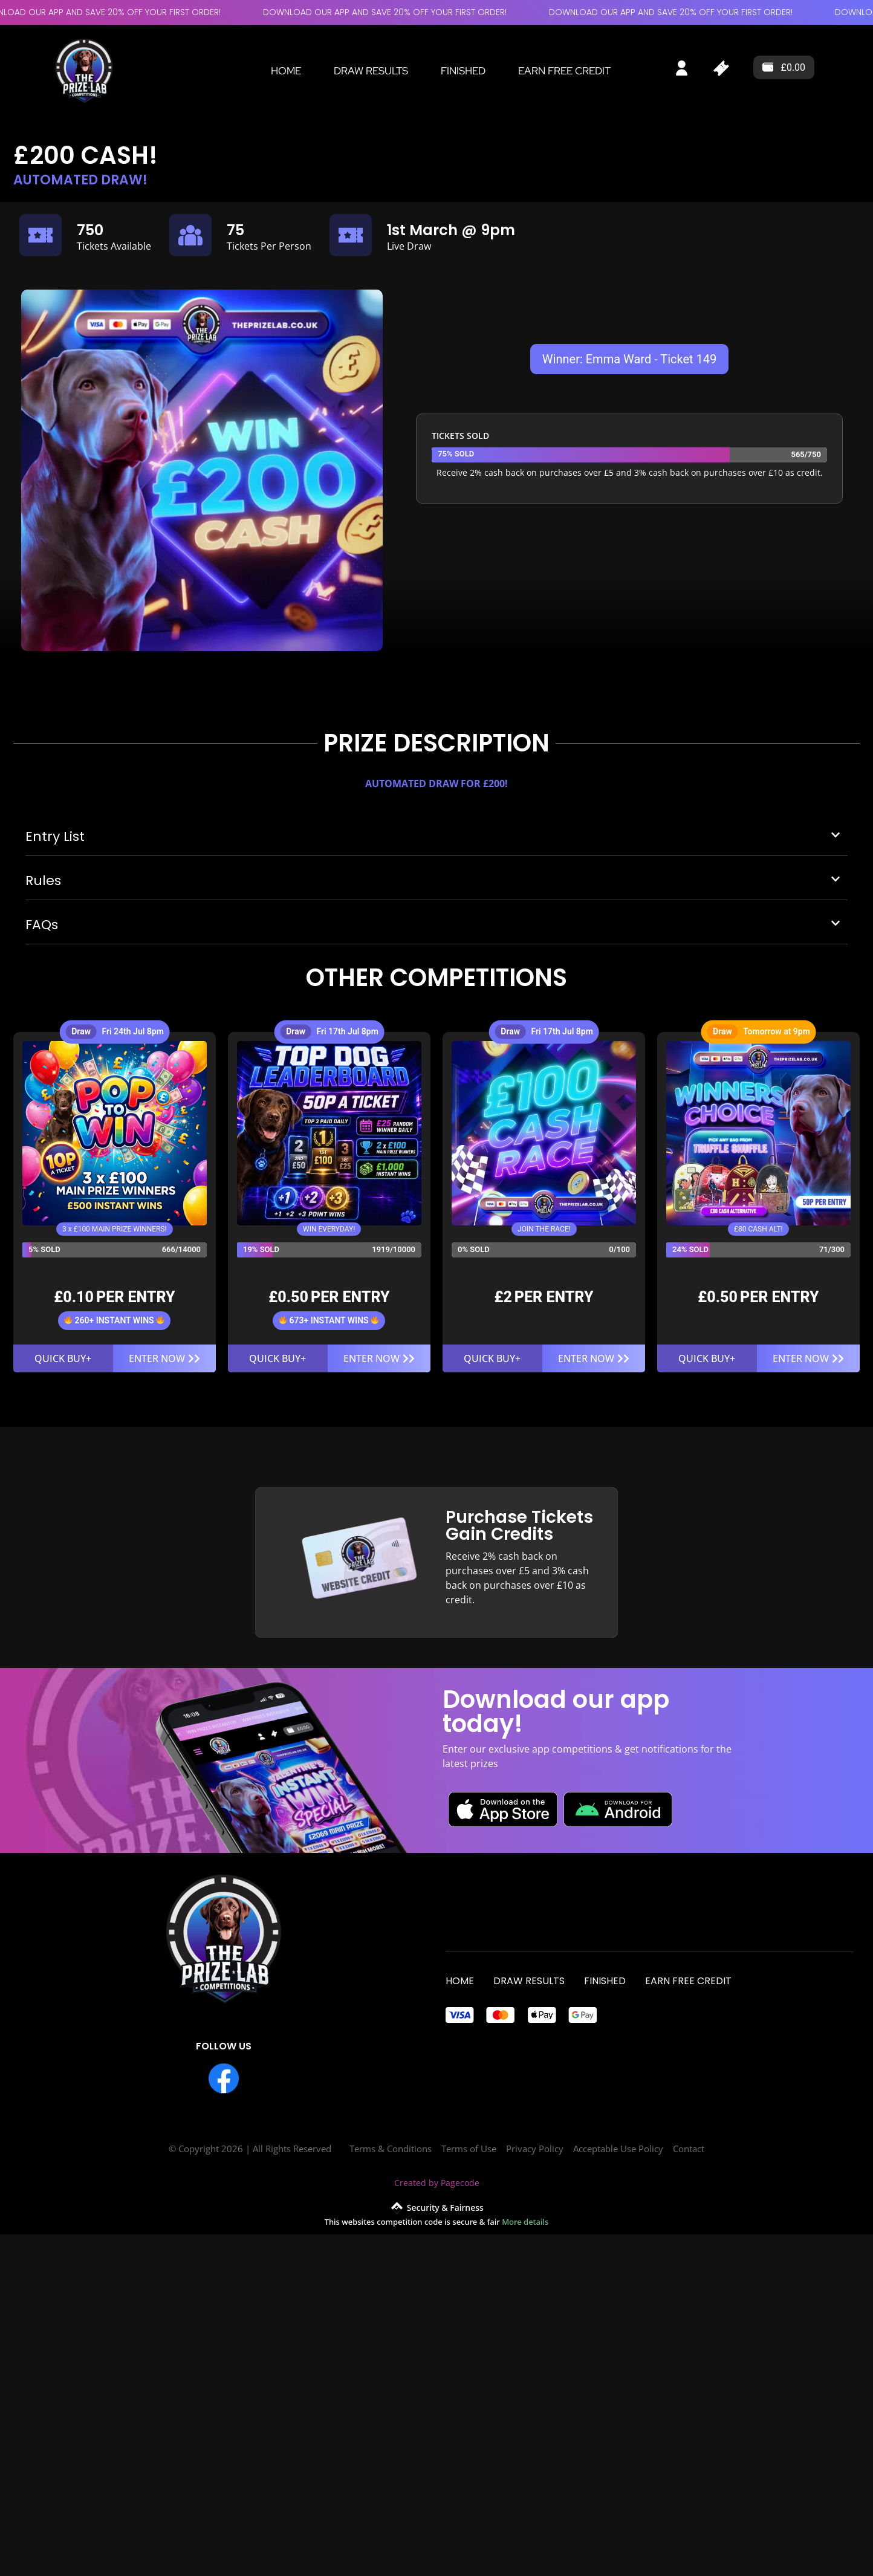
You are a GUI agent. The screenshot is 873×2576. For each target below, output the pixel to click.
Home (286, 70)
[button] (436, 843)
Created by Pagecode (436, 2182)
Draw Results (371, 70)
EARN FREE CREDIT (564, 70)
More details (525, 2221)
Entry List (55, 838)
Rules (43, 882)
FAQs (41, 926)
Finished (463, 70)
